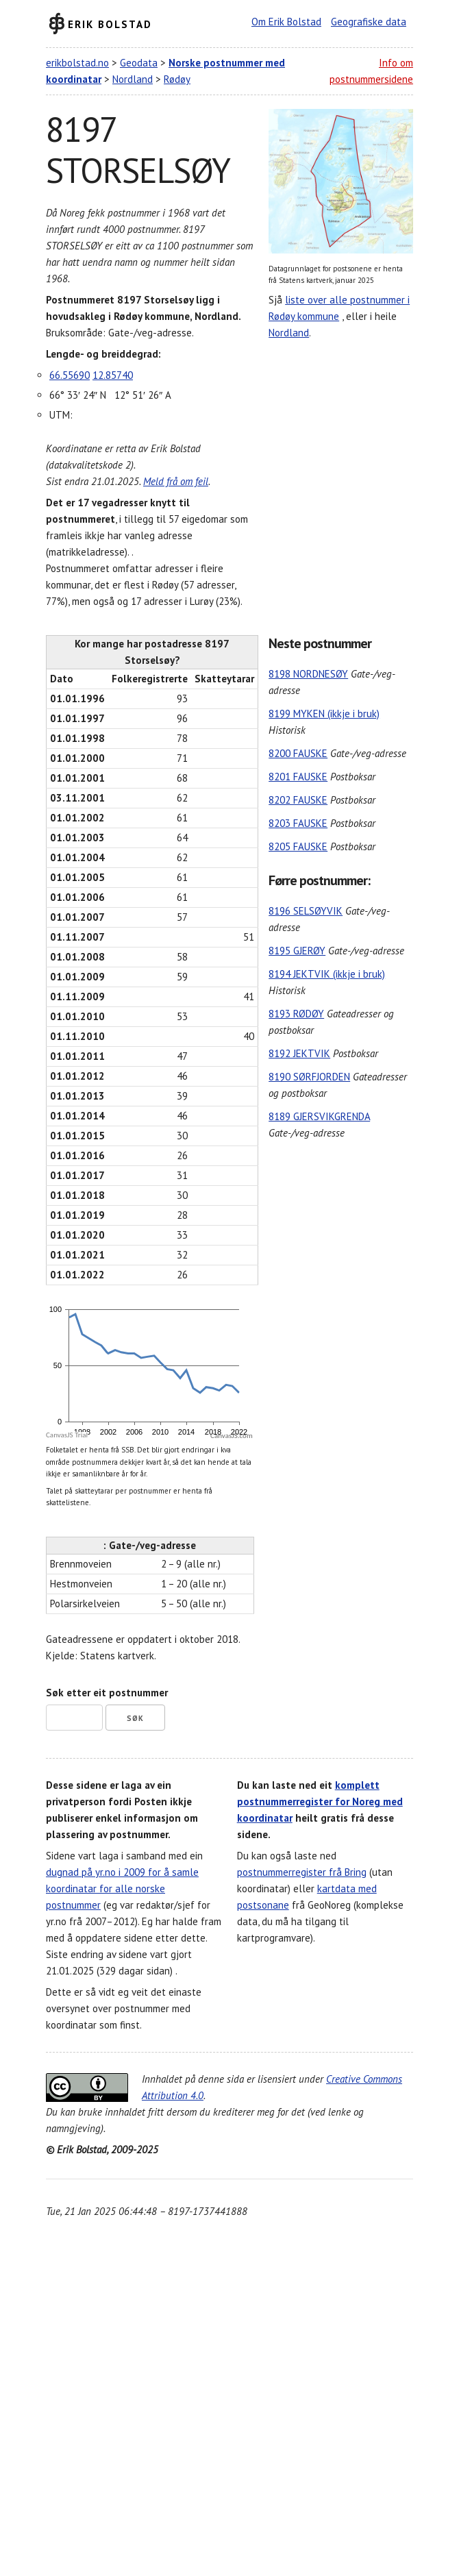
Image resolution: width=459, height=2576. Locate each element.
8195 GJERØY (297, 950)
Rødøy (177, 79)
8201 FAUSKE (298, 776)
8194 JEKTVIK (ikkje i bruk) (327, 973)
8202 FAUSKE (298, 799)
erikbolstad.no (77, 62)
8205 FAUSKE (298, 846)
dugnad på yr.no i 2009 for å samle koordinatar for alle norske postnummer (122, 1888)
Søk (135, 1718)
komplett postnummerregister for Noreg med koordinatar (320, 1801)
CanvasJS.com (231, 1435)
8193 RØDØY (296, 1013)
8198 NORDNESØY (308, 673)
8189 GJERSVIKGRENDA (319, 1116)
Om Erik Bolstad (286, 21)
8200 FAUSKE (298, 753)
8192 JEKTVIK (299, 1053)
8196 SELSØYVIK (306, 910)
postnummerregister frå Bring (302, 1872)
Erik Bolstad (110, 23)
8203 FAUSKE (298, 823)
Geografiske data (368, 21)
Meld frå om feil (175, 481)
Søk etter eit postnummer (107, 1692)
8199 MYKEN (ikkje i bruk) (324, 713)
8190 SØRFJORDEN (309, 1076)
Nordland (132, 79)
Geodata (139, 62)
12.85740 (112, 375)
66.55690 (69, 375)
